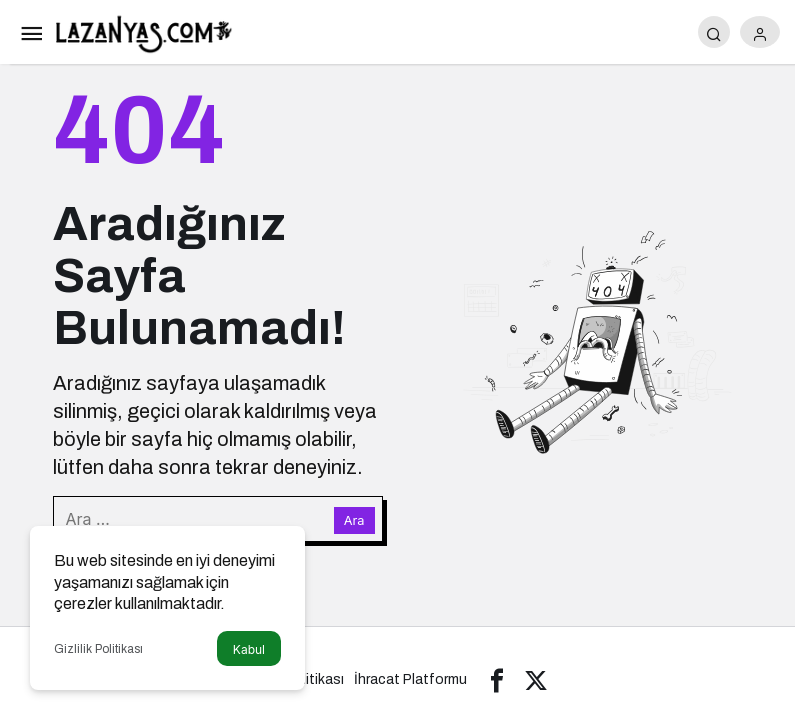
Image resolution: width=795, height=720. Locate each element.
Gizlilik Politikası (98, 649)
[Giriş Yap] (760, 32)
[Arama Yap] (714, 32)
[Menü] (31, 32)
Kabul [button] (249, 649)
